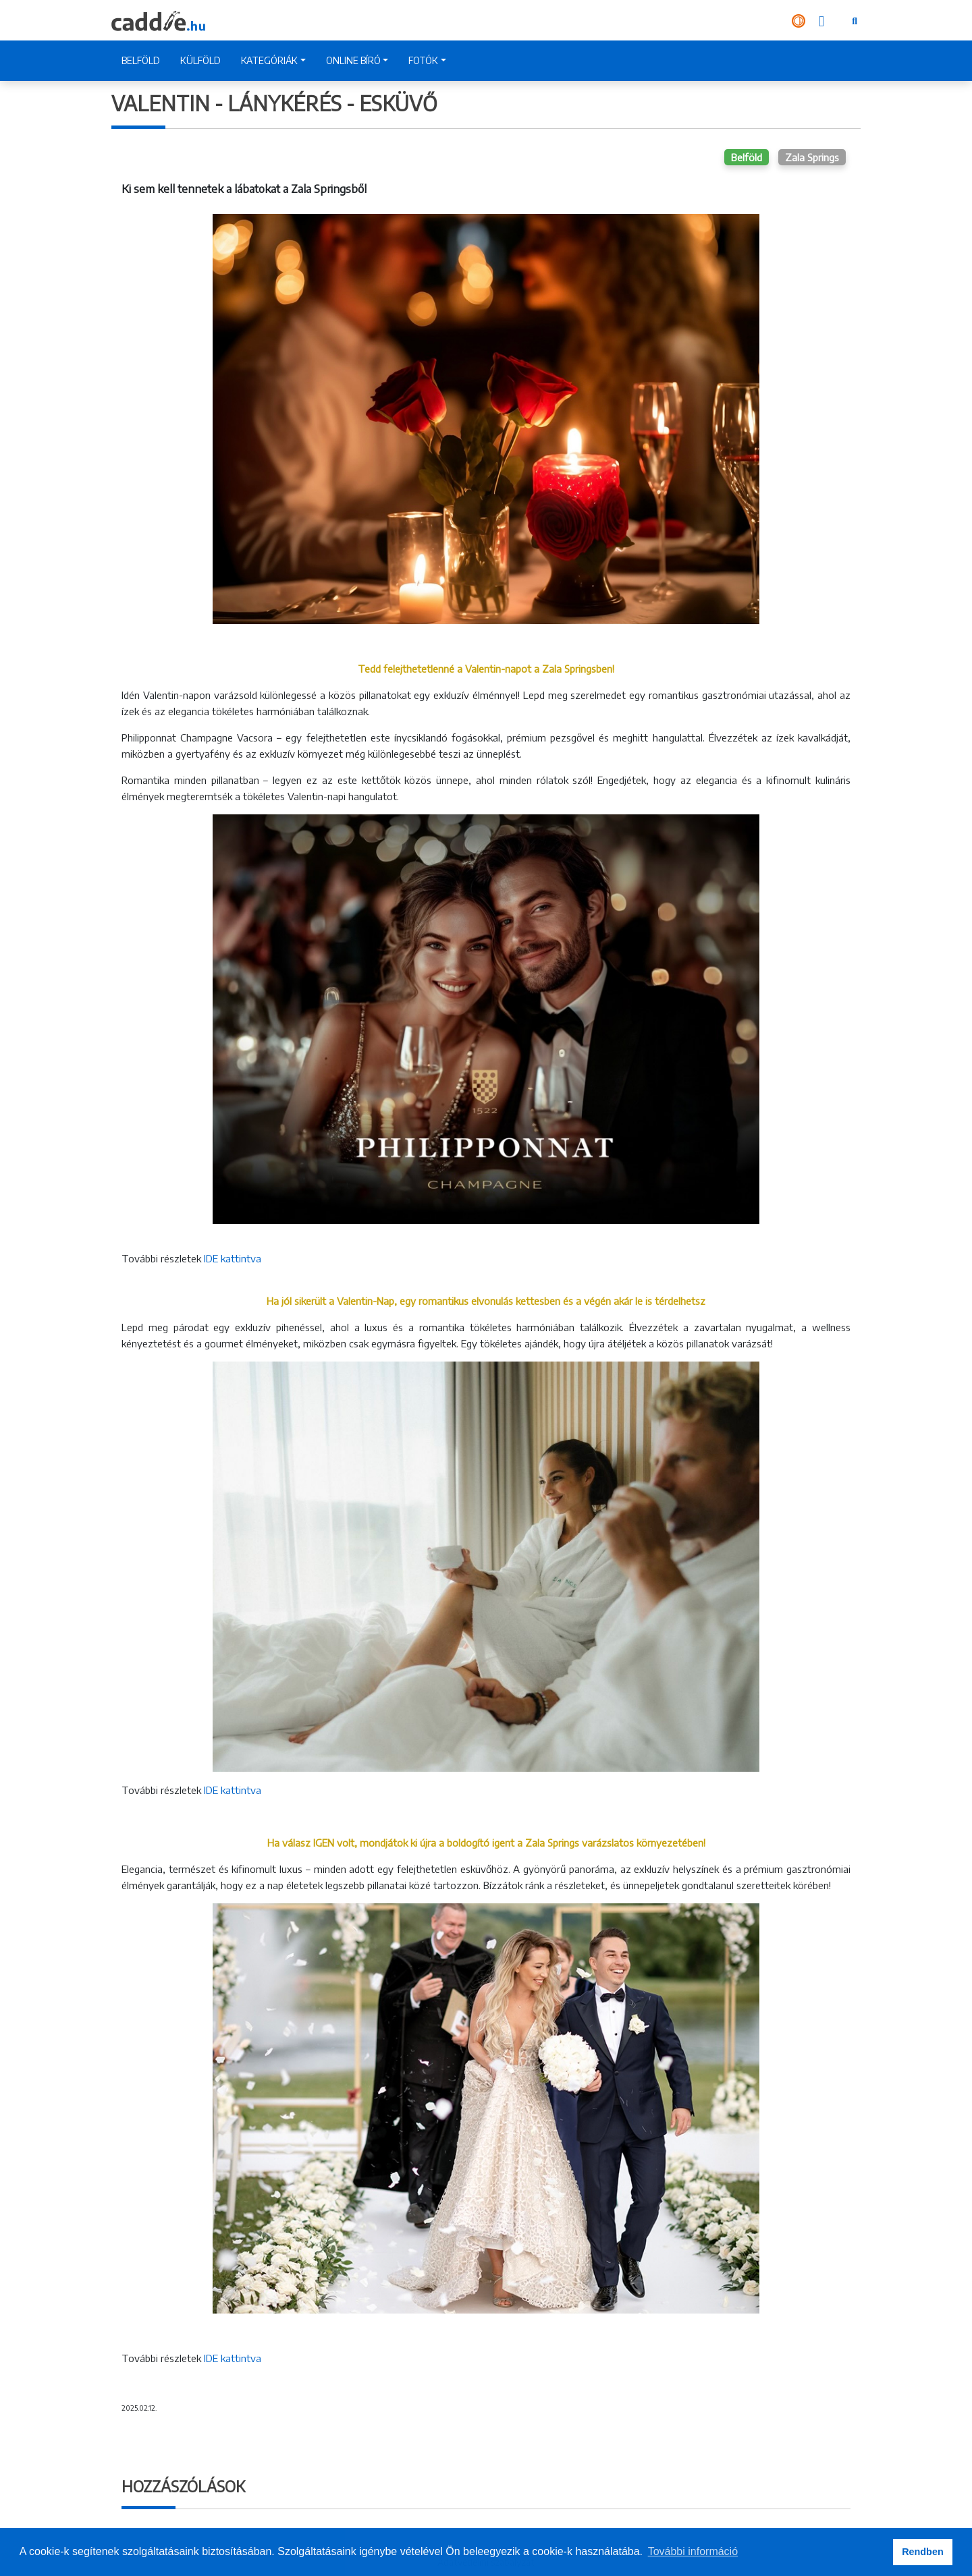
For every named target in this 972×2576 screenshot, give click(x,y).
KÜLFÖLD (200, 60)
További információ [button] (693, 2551)
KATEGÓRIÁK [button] (269, 60)
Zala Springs (812, 157)
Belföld (746, 157)
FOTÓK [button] (423, 60)
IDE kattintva (232, 1258)
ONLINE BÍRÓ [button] (353, 60)
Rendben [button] (923, 2551)
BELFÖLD (141, 60)
